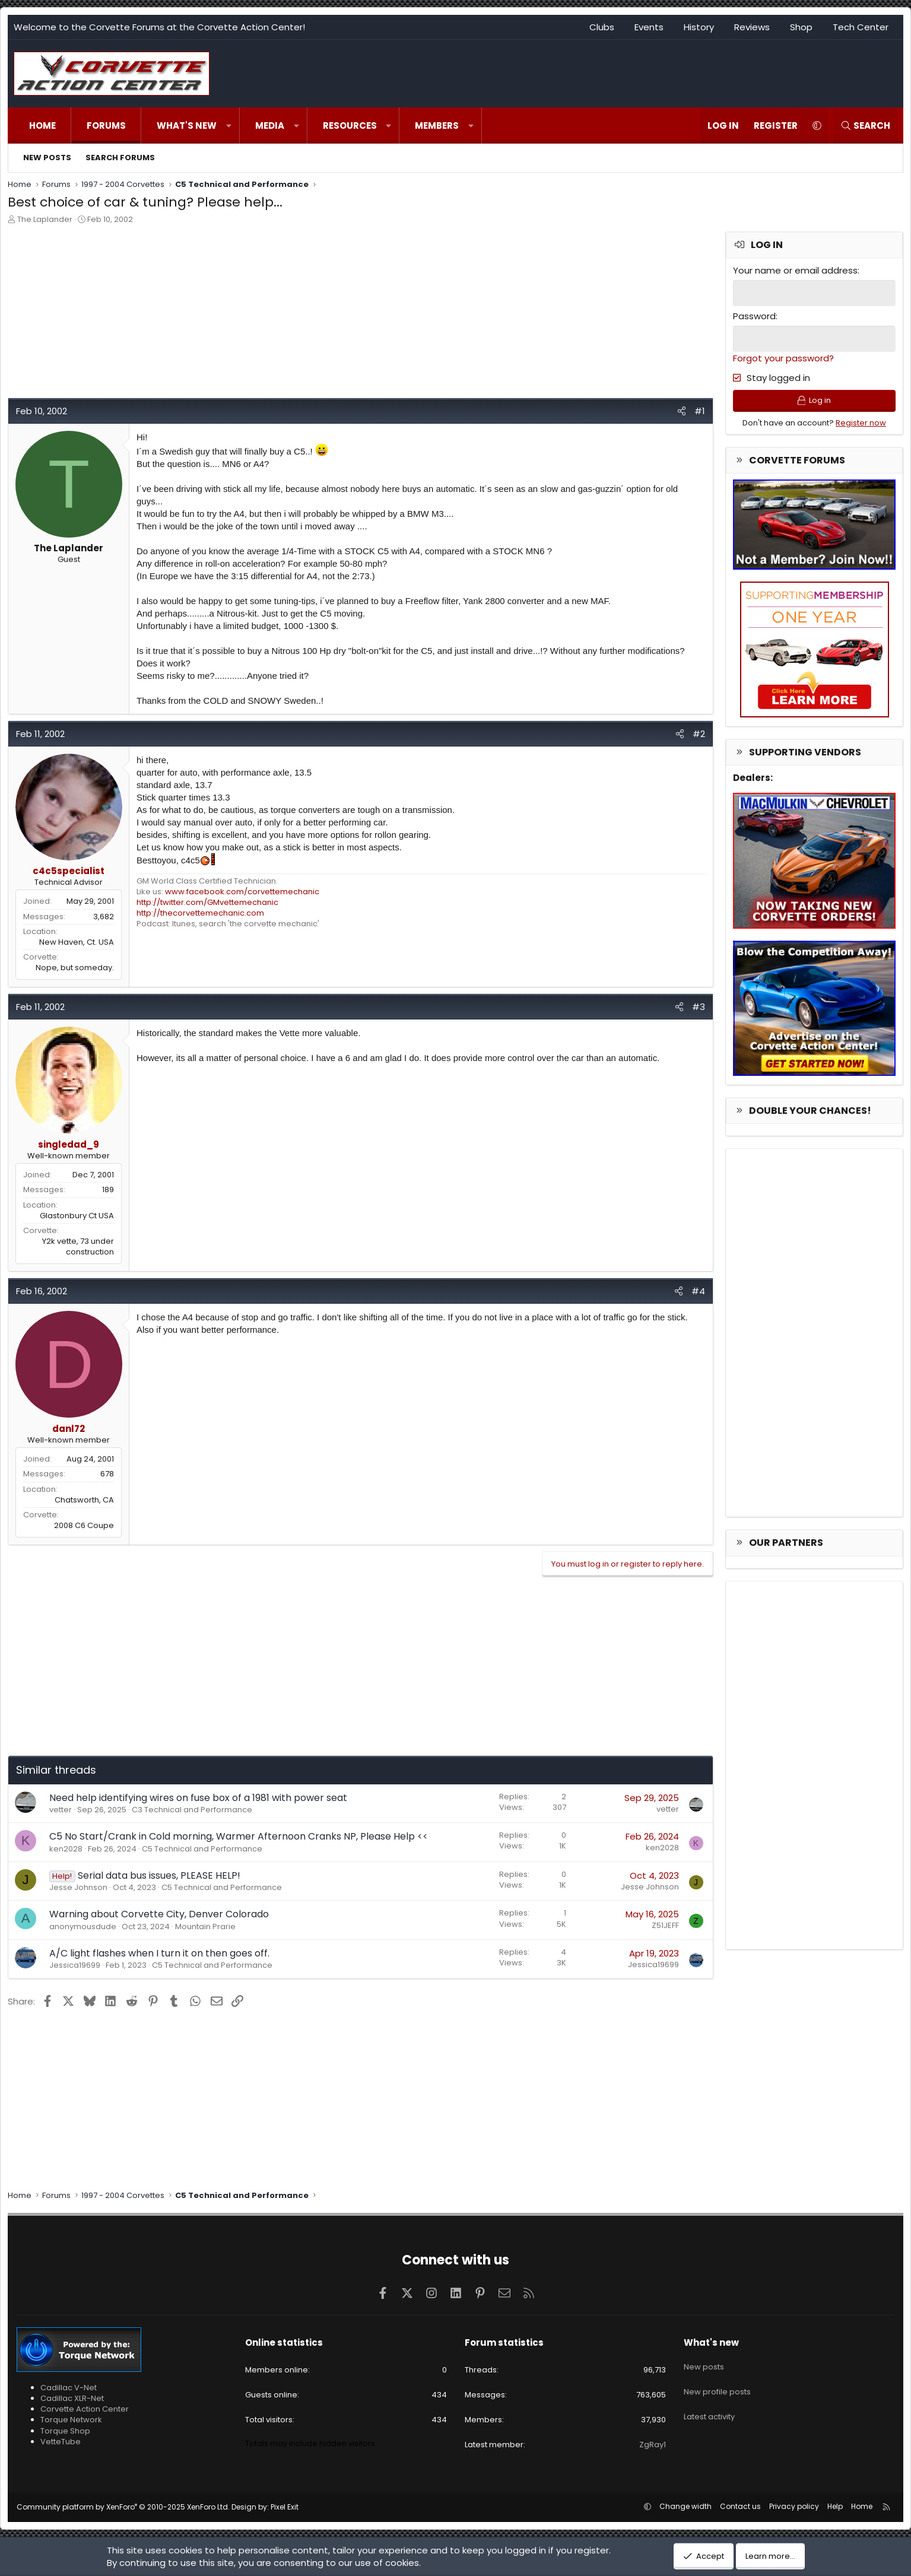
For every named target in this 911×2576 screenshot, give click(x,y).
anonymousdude (82, 1926)
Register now (861, 425)
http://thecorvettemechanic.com (200, 913)
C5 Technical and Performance (202, 1848)
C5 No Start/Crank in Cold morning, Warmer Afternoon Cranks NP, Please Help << (238, 1836)
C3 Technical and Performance (192, 1809)
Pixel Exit (285, 2507)
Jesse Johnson (78, 1887)
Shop (801, 27)
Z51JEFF (665, 1925)
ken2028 (65, 1848)
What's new (187, 125)
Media (269, 125)
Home (42, 125)
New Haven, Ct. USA (76, 942)
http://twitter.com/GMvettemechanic (207, 902)
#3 (698, 1006)
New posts (47, 157)
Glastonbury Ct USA (77, 1215)
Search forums (120, 157)
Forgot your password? (783, 357)
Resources (350, 125)
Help (835, 2506)
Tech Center (860, 27)
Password (754, 315)
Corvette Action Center (84, 2409)
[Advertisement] (360, 314)
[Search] (865, 125)
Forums (106, 125)
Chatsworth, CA (84, 1499)
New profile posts (717, 2384)
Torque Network (71, 2419)
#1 (699, 411)
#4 (698, 1291)
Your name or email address (795, 270)
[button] (228, 125)
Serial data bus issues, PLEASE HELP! (159, 1875)
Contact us (740, 2506)
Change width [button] (685, 2506)
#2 (699, 734)
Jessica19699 (74, 1965)
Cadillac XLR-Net (72, 2398)
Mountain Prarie (205, 1926)
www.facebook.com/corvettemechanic (242, 891)
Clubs (601, 27)
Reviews (752, 27)
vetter (60, 1809)
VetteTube (60, 2441)
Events (649, 27)
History (699, 27)
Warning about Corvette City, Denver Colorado (159, 1914)
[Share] (681, 411)
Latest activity (709, 2405)
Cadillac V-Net (68, 2387)
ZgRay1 (652, 2444)
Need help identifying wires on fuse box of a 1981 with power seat (198, 1798)
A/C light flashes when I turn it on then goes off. (159, 1953)
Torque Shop (65, 2431)
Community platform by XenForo (123, 2507)
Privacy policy (794, 2506)
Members (437, 125)
